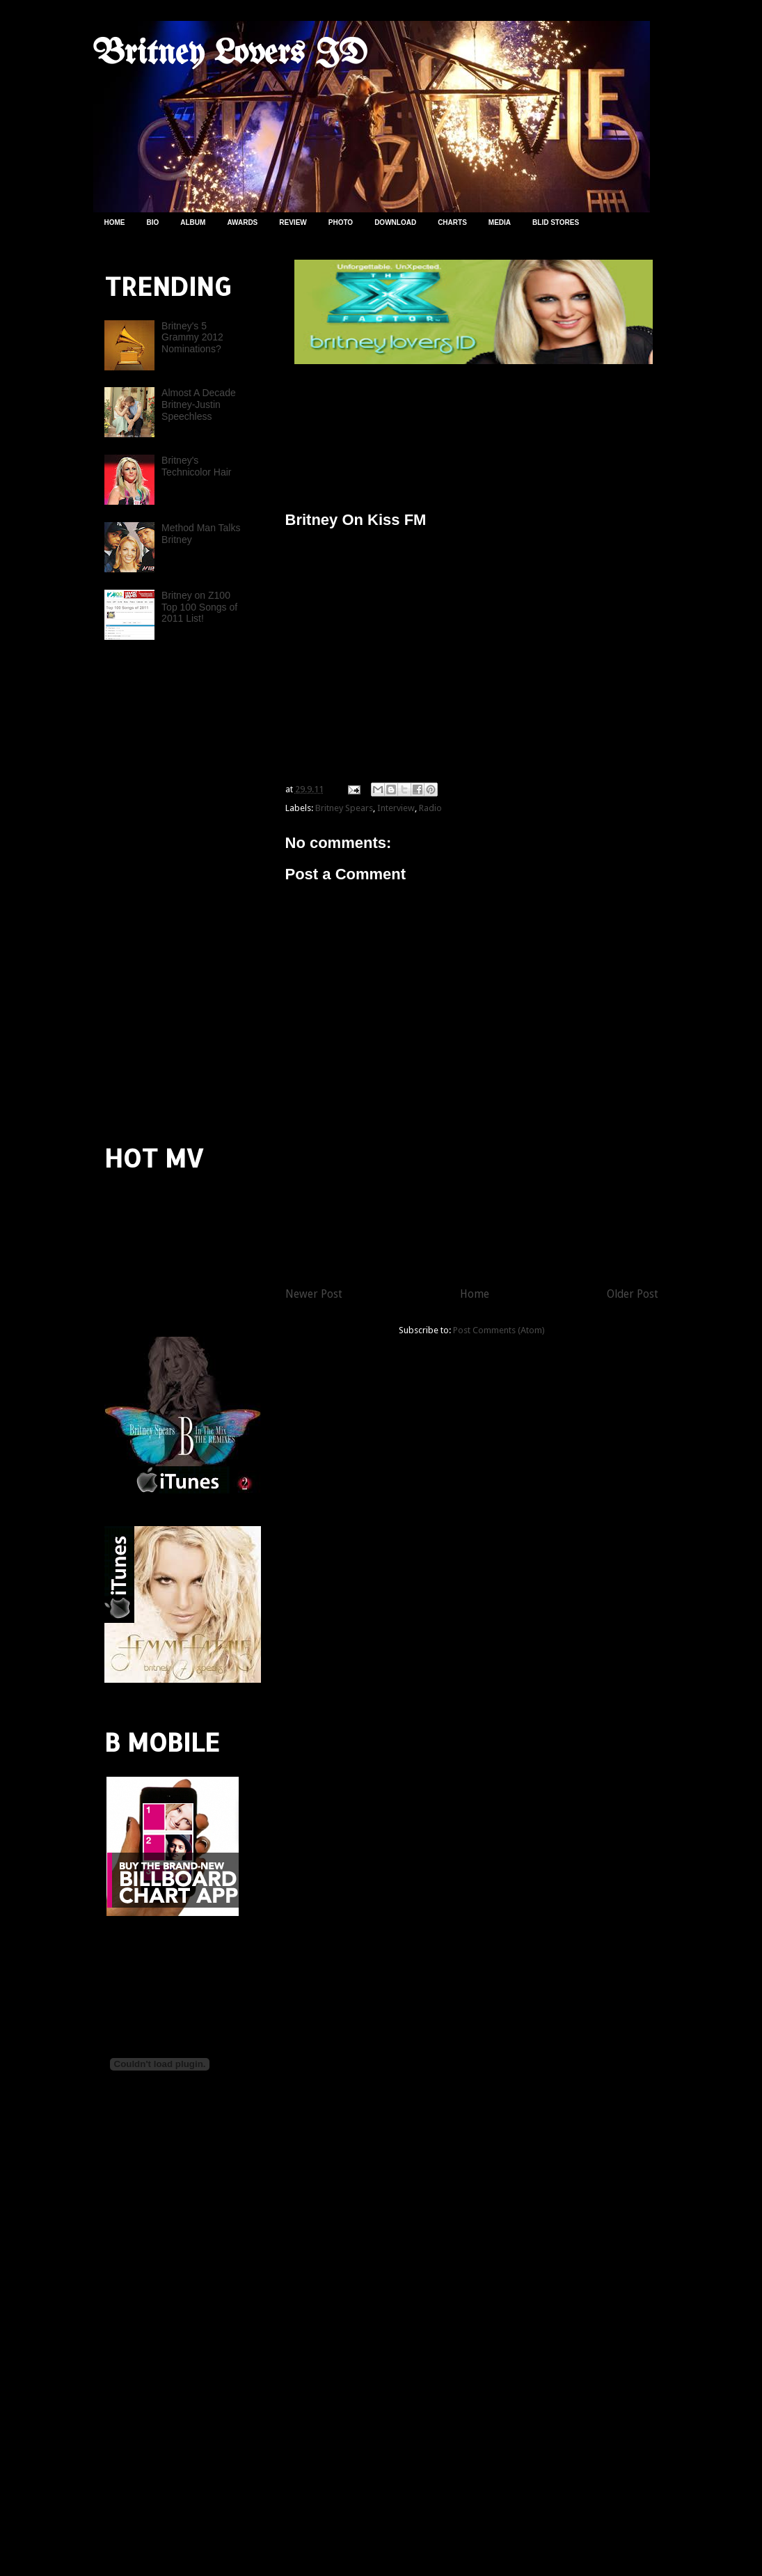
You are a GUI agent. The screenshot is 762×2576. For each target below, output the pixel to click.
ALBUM (192, 222)
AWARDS (242, 222)
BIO (153, 222)
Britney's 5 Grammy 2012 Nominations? (192, 337)
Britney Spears (344, 808)
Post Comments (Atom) (499, 1330)
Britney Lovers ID (230, 54)
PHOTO (340, 222)
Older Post (632, 1294)
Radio (430, 808)
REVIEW (292, 222)
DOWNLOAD (395, 222)
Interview (396, 808)
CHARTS (452, 222)
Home (474, 1294)
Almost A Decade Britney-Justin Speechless (198, 404)
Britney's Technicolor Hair (196, 466)
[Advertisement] (448, 432)
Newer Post (313, 1294)
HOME (114, 222)
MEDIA (500, 222)
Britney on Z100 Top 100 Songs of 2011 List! (199, 607)
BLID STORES (555, 222)
